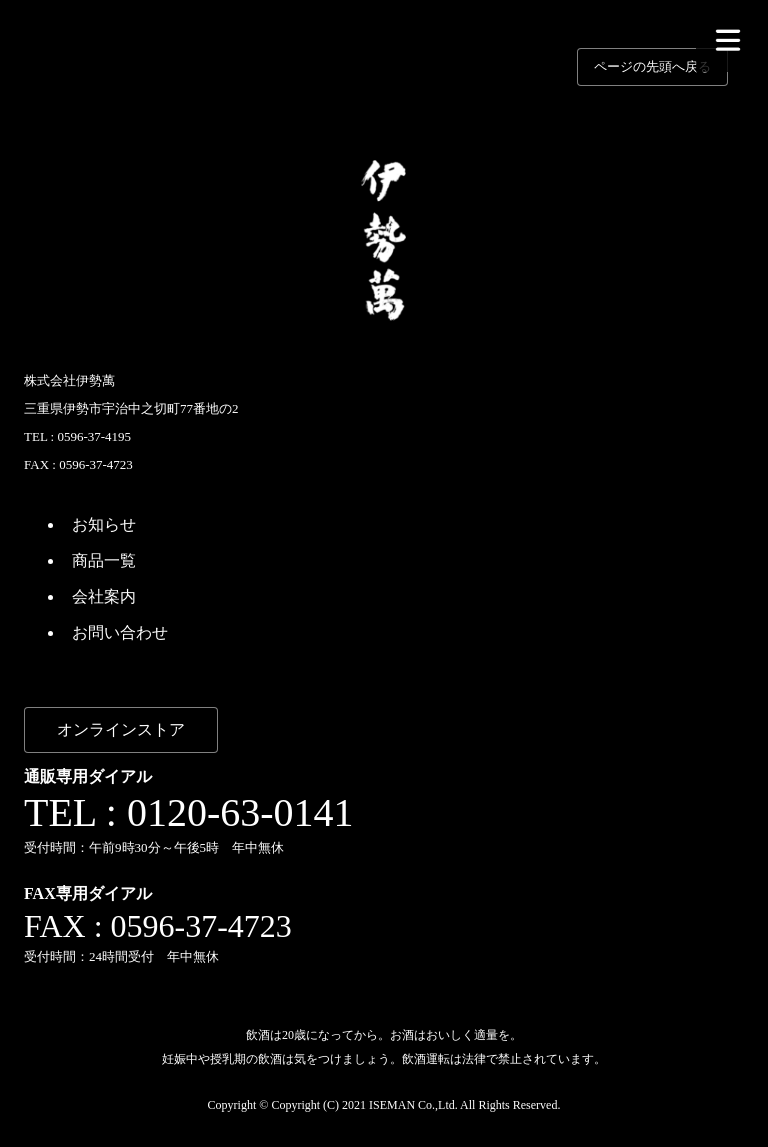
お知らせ (104, 524)
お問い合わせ (120, 632)
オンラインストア (121, 729)
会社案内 (104, 596)
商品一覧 (104, 560)
